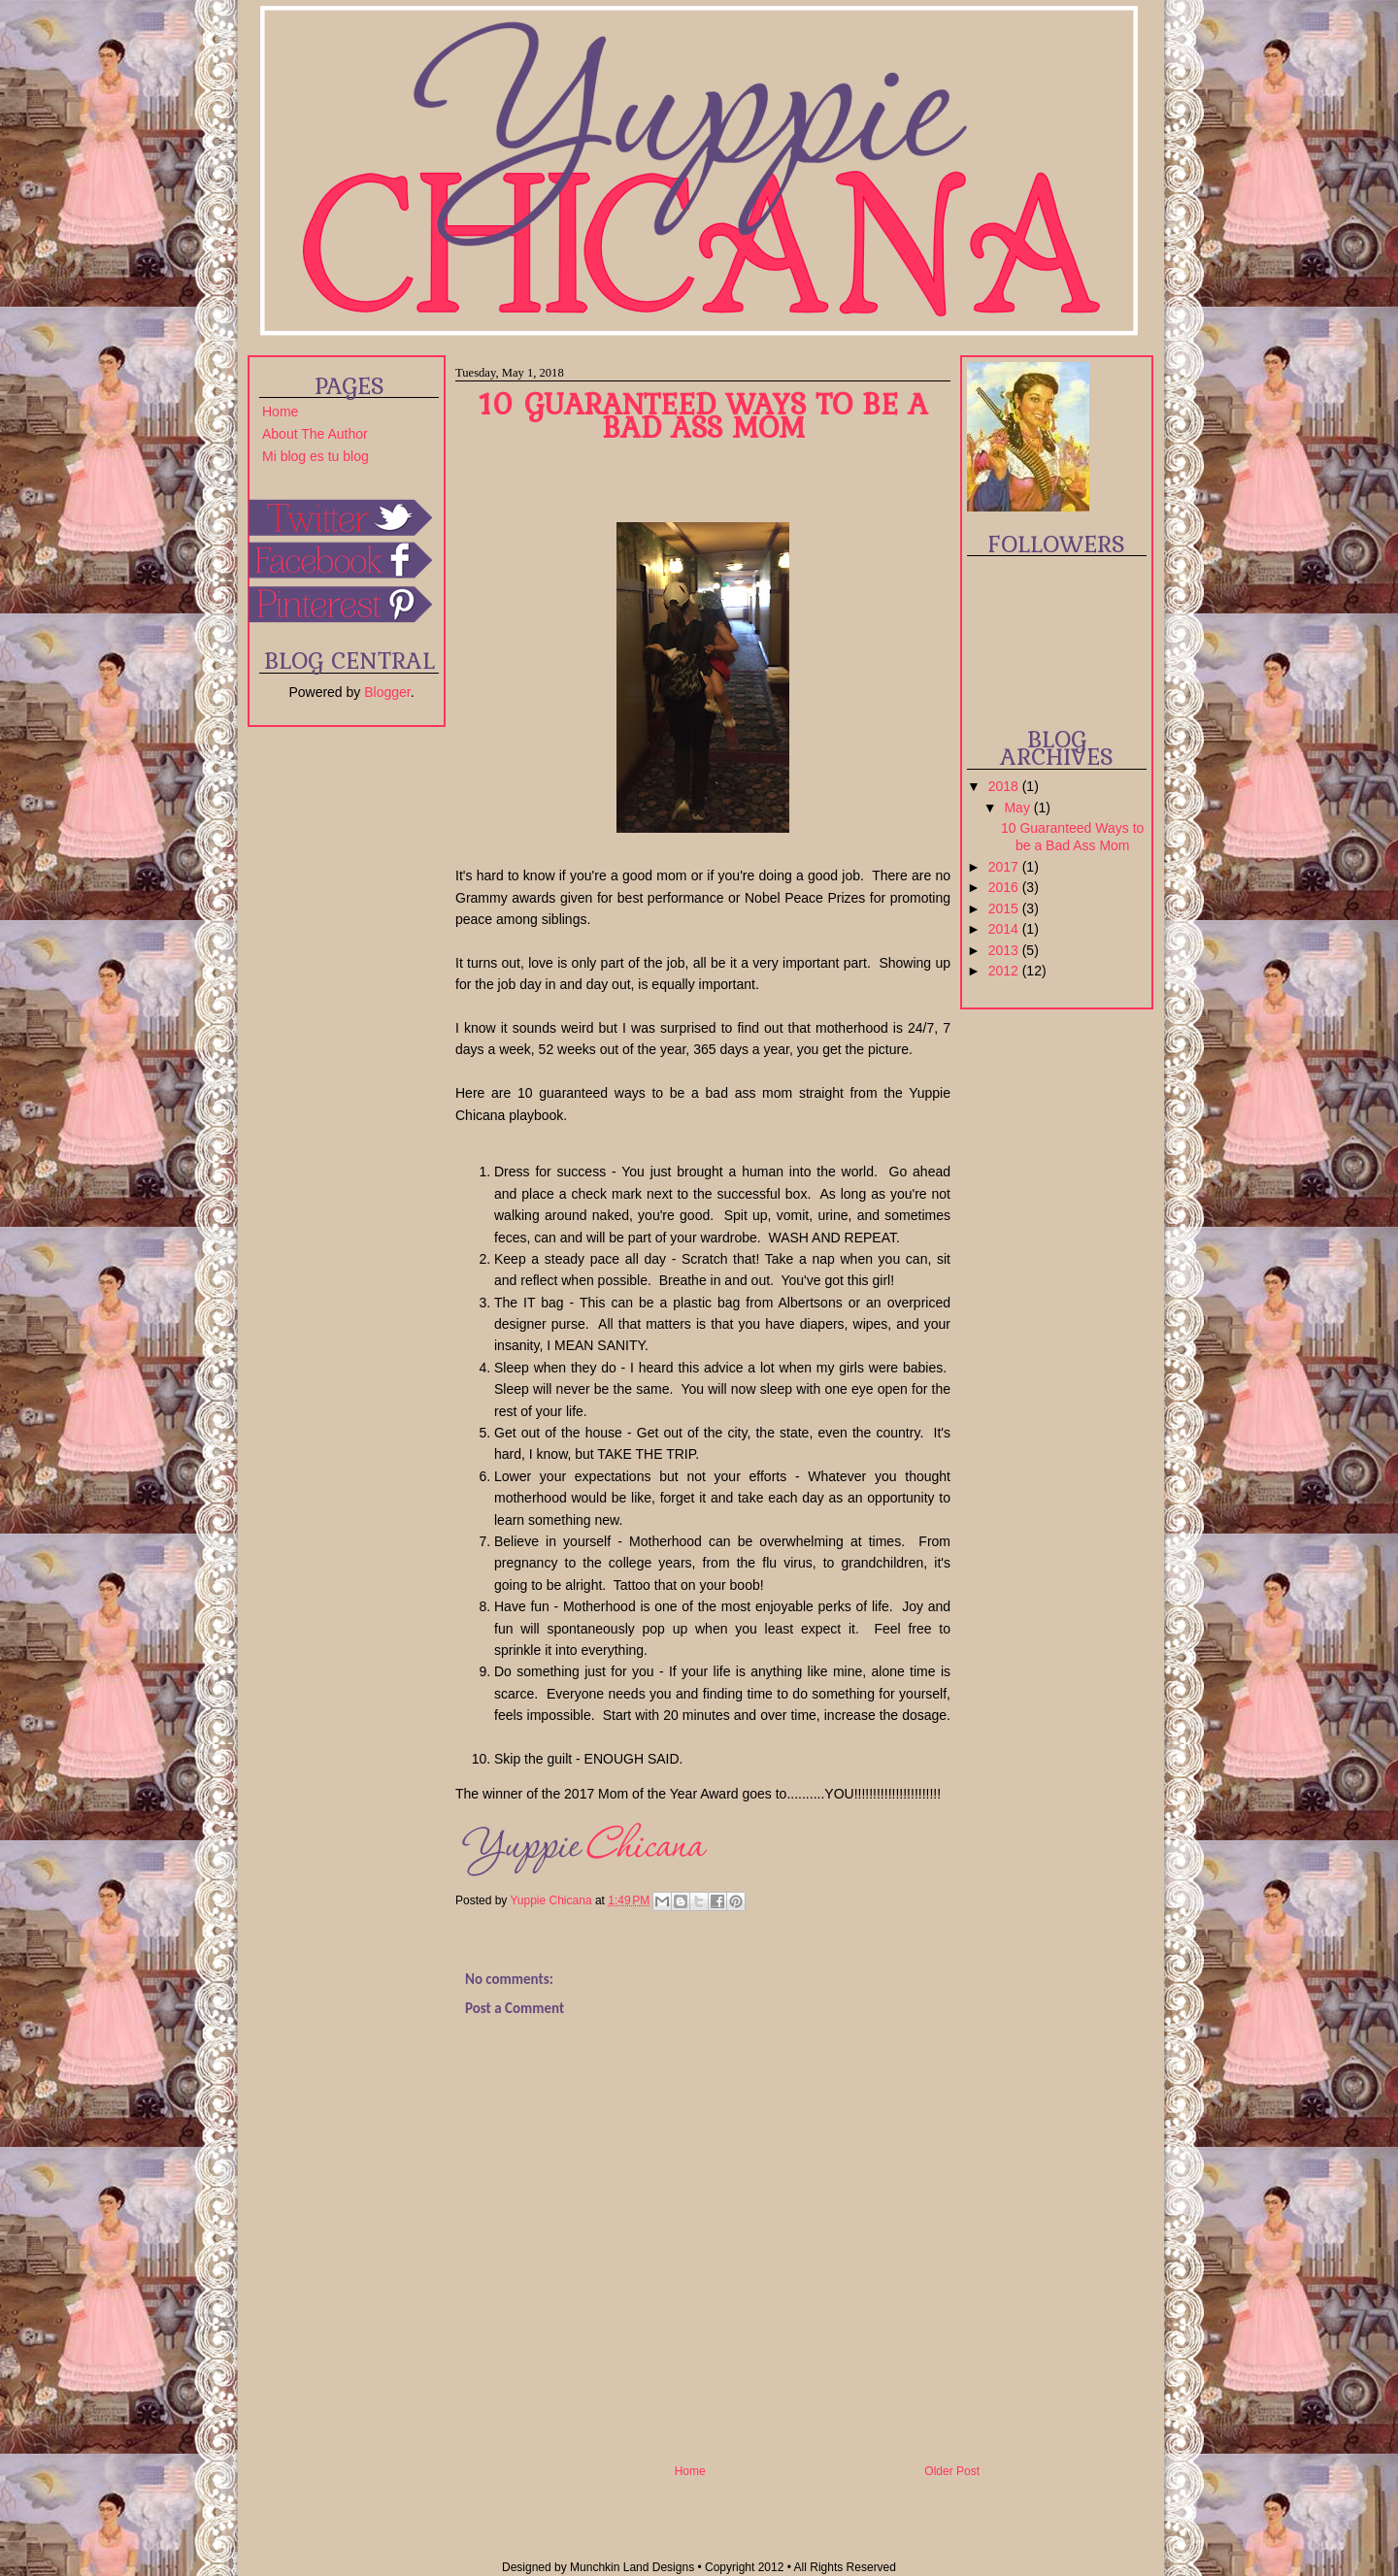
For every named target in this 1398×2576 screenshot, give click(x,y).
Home (280, 411)
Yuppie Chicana (552, 1900)
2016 (1005, 887)
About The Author (315, 434)
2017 (1005, 867)
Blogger (387, 692)
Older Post (952, 2471)
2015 (1005, 908)
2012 (1005, 970)
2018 (1005, 786)
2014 (1005, 929)
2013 (1005, 950)
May (1018, 807)
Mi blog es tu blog (315, 456)
